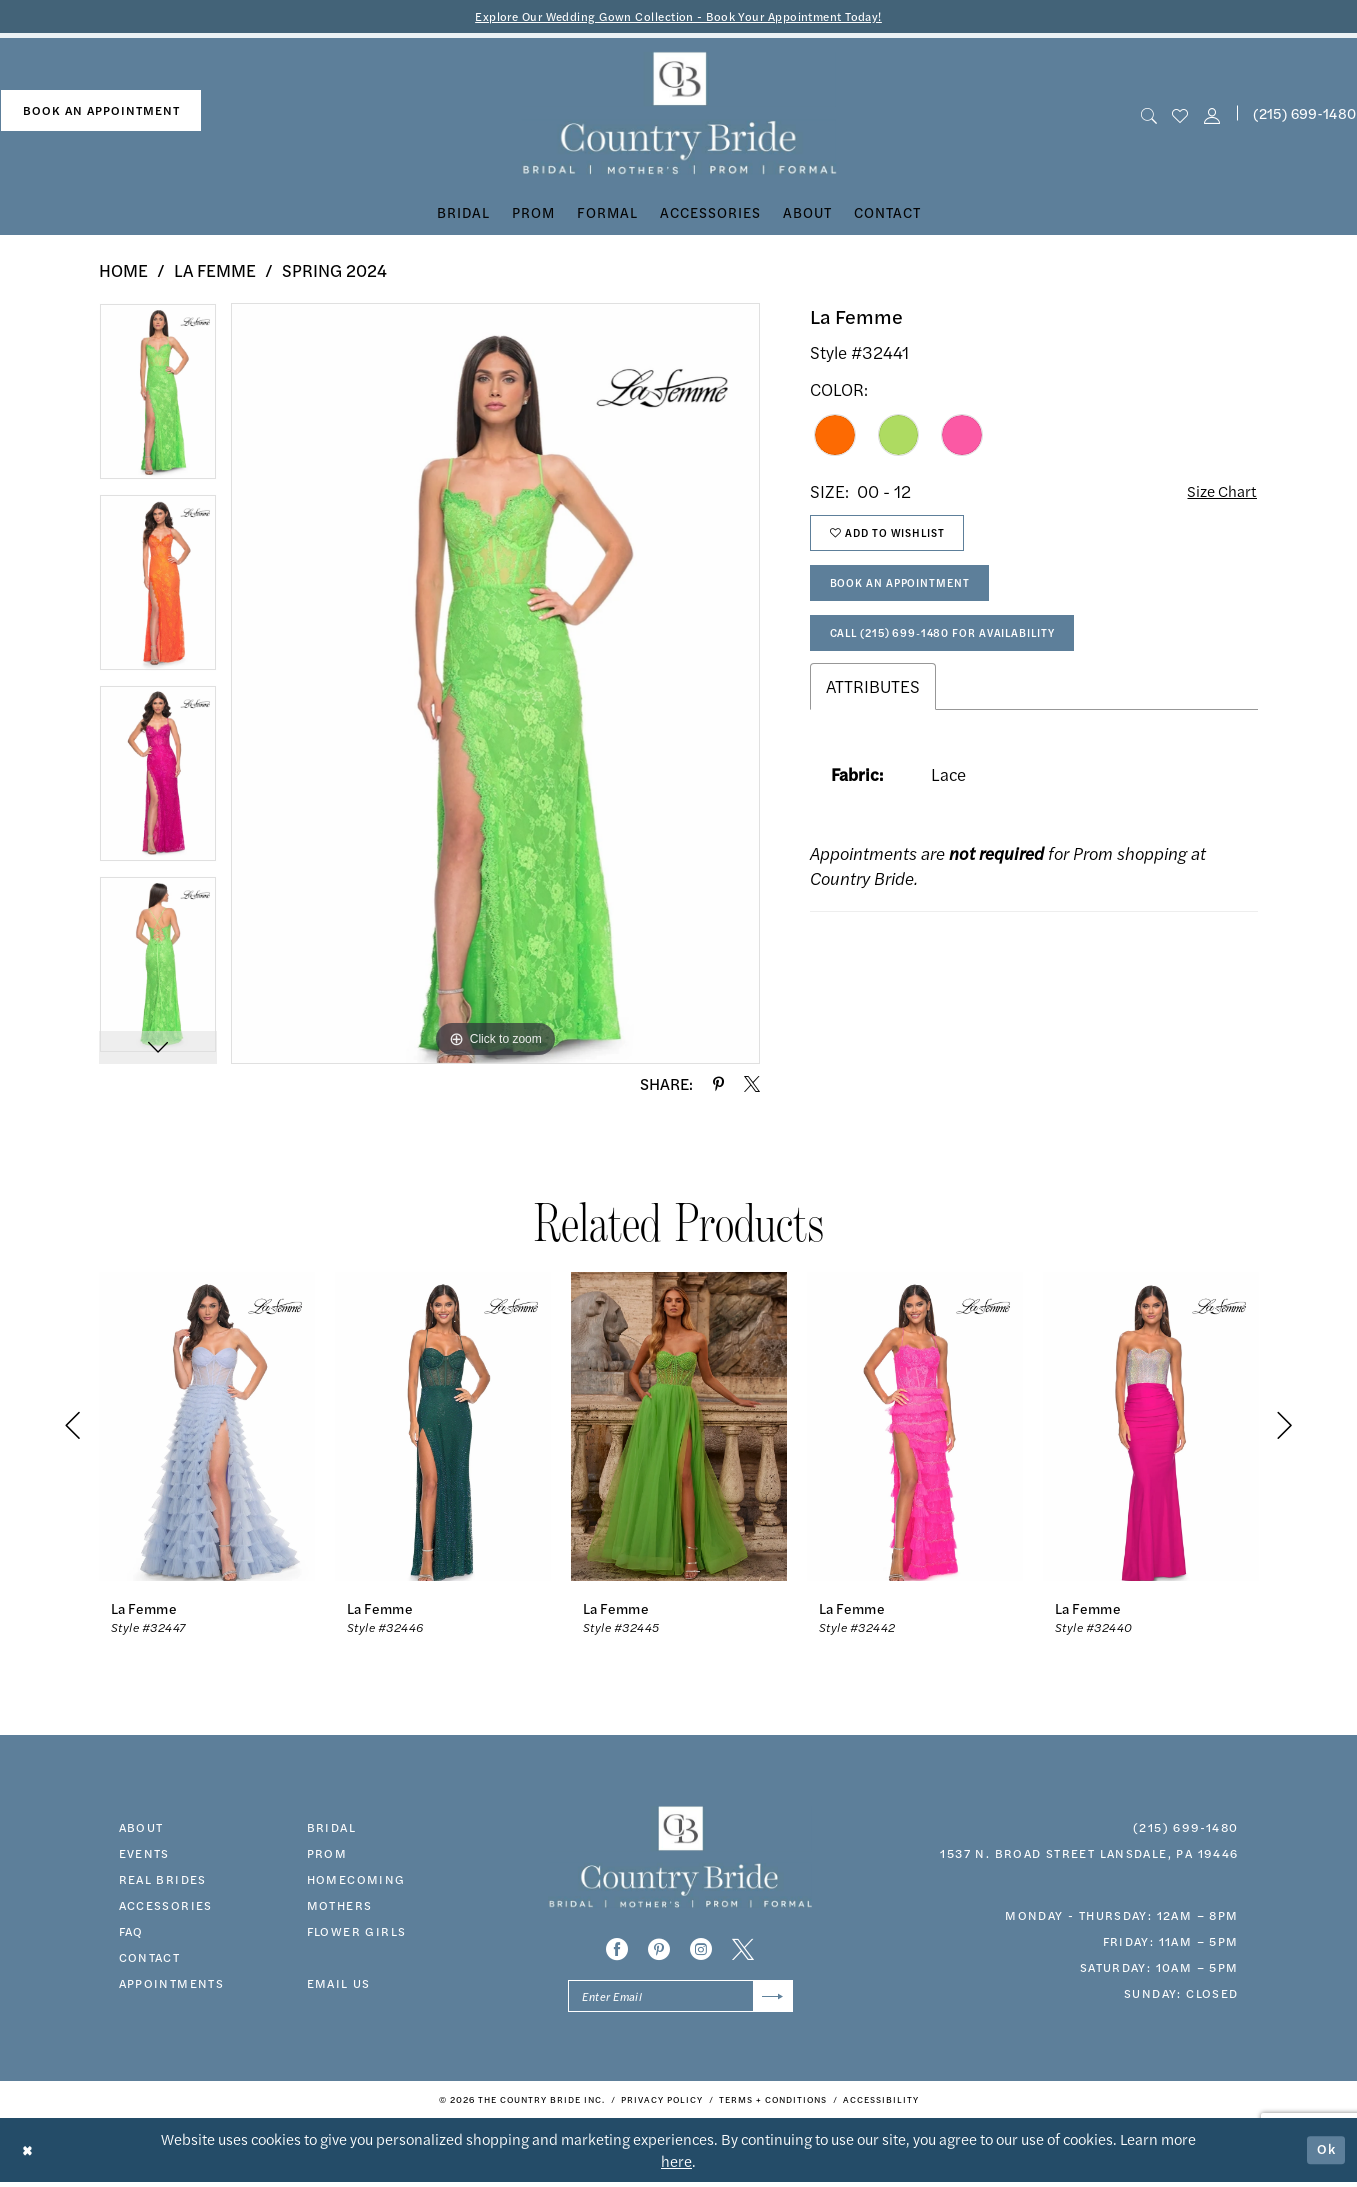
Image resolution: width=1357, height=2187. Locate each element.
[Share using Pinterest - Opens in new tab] (718, 1085)
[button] (1211, 115)
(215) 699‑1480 (1185, 1828)
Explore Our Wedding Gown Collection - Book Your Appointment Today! (678, 16)
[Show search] (1149, 115)
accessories (166, 1906)
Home (123, 272)
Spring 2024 (334, 272)
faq (131, 1932)
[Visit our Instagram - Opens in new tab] (701, 1951)
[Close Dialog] (29, 2154)
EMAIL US (339, 1984)
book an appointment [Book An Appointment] (101, 112)
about (141, 1828)
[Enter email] (680, 1999)
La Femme (215, 272)
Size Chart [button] (1218, 493)
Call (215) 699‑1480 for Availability (958, 650)
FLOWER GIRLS (357, 1932)
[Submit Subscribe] (770, 1999)
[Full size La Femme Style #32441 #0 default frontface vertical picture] (495, 685)
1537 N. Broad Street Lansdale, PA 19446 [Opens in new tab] (1089, 1854)
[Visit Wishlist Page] (1180, 115)
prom (327, 1854)
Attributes (873, 706)
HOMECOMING (356, 1880)
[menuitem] (101, 112)
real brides (163, 1880)
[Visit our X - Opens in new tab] (743, 1951)
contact (150, 1958)
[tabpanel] (158, 400)
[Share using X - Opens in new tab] (752, 1085)
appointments (172, 1984)
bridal (331, 1828)
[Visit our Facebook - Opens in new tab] (617, 1951)
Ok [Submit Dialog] (1325, 2154)
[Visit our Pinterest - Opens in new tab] (659, 1951)
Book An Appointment (910, 595)
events (144, 1854)
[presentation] (207, 1427)
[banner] (678, 115)
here (676, 2165)
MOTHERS (340, 1906)
